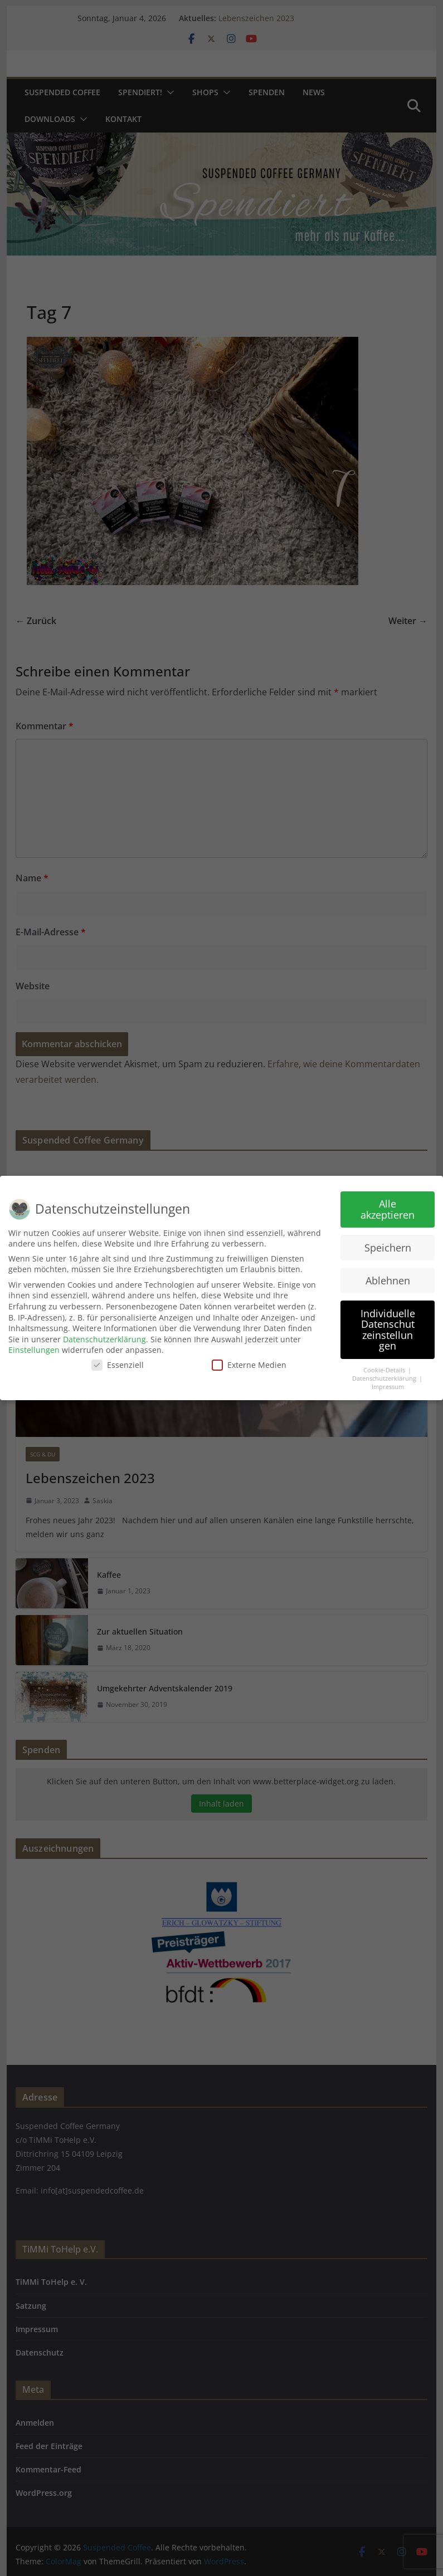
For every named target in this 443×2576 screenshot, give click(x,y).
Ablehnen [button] (388, 1280)
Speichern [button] (387, 1247)
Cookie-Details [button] (385, 1370)
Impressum (388, 1387)
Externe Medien (249, 1365)
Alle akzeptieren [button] (388, 1209)
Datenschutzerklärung (104, 1339)
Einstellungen (34, 1350)
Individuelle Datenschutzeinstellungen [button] (388, 1330)
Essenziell (117, 1365)
